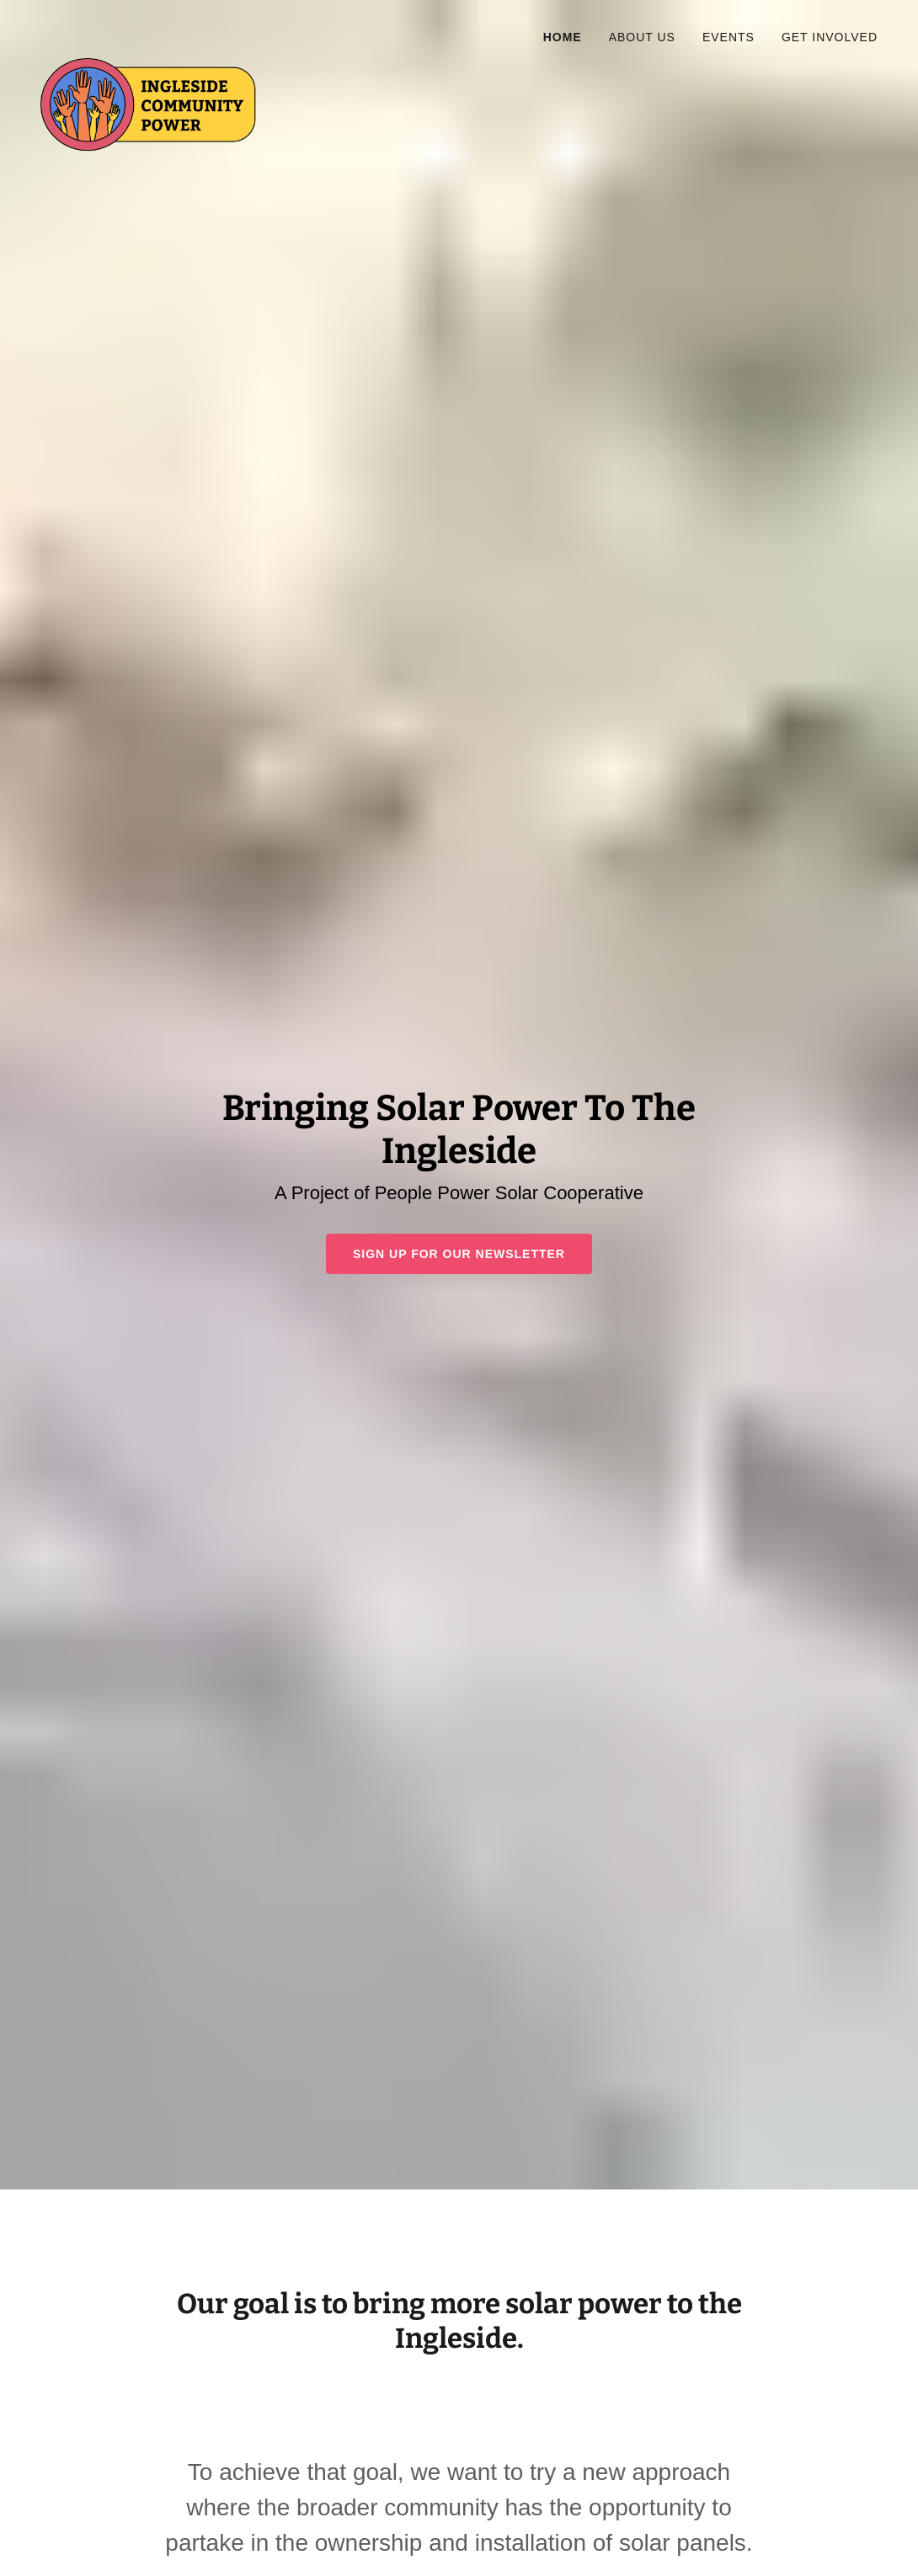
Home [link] (562, 37)
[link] (165, 37)
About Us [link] (642, 37)
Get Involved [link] (830, 37)
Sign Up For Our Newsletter (459, 1254)
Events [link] (728, 37)
